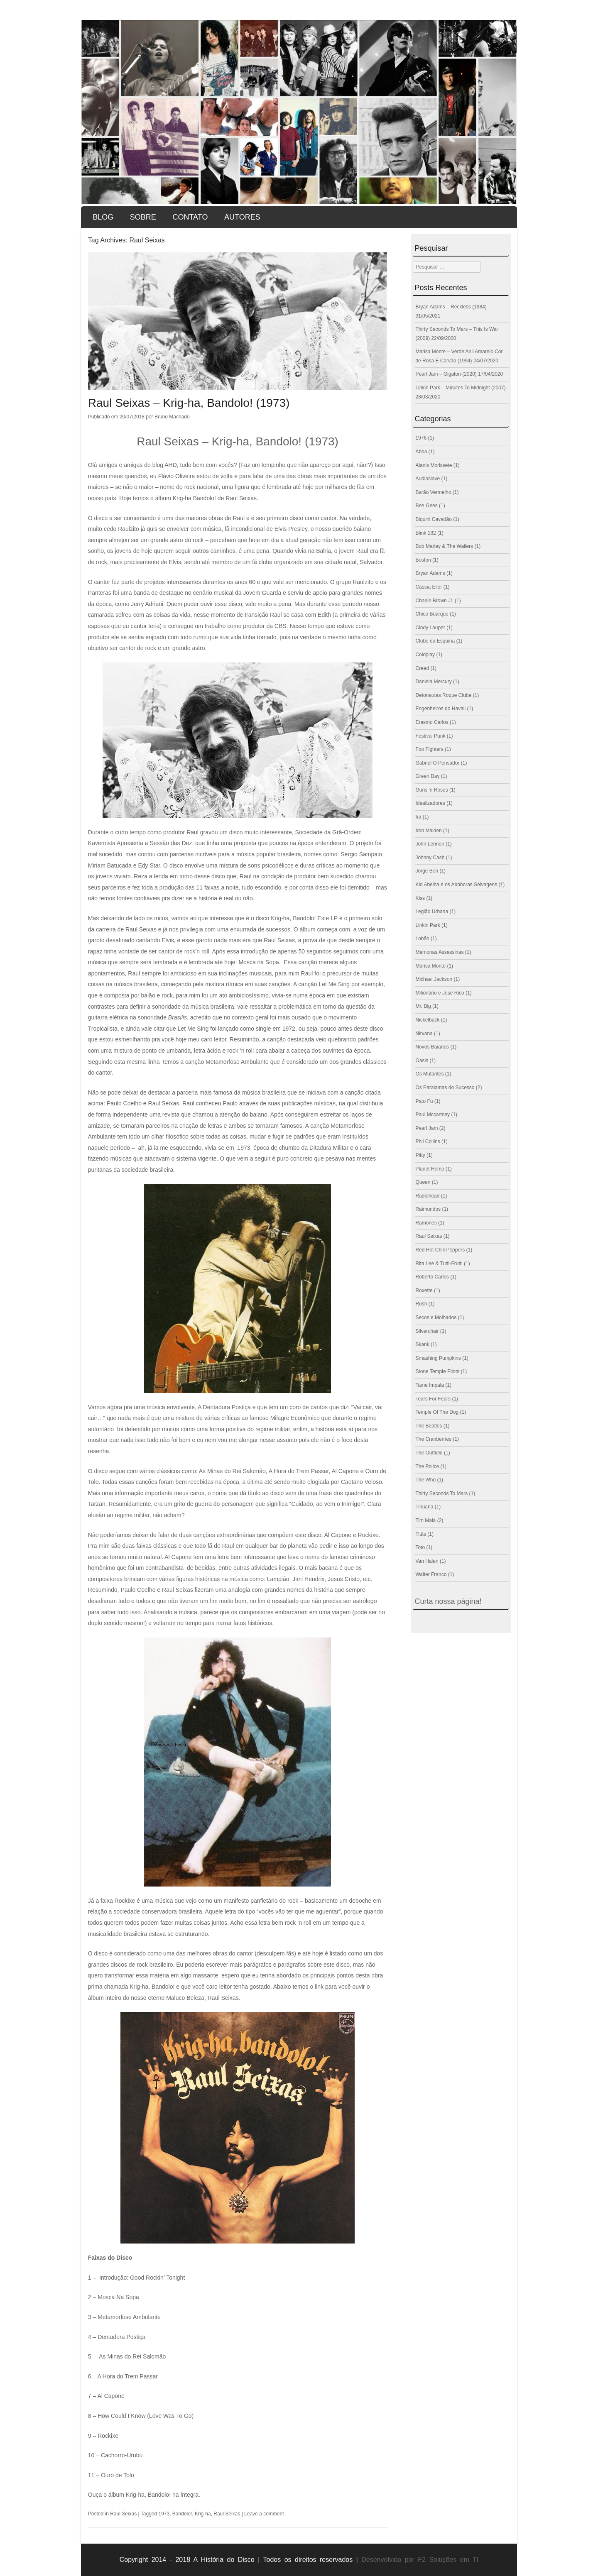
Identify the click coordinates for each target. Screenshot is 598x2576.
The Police (427, 1466)
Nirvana (423, 1033)
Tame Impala (429, 1385)
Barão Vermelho (433, 492)
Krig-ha (203, 2514)
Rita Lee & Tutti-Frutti (438, 1263)
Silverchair (427, 1331)
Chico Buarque (431, 614)
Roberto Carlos (432, 1277)
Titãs (420, 1534)
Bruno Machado (172, 417)
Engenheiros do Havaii (440, 708)
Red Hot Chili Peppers (440, 1250)
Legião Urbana (431, 911)
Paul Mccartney (432, 1114)
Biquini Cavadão (433, 519)
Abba (421, 452)
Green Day (427, 776)
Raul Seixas (123, 2514)
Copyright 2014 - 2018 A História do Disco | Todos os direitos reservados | (239, 2559)
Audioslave (427, 478)
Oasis (421, 1060)
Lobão (422, 938)
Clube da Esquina (435, 641)
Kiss (420, 898)
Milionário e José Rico (439, 993)
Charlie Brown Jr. (434, 601)
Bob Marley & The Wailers (444, 546)
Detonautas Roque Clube (443, 695)
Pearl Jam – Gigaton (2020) (445, 374)
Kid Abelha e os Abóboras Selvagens (456, 884)
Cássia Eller (428, 587)
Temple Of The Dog (436, 1412)
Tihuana (424, 1507)
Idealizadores (430, 803)
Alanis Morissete (433, 465)
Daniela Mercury (433, 681)
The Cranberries (433, 1439)
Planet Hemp (429, 1169)
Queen (422, 1182)
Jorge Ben (426, 871)
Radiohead (427, 1196)
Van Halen (426, 1561)
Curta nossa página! (447, 1601)
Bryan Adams (430, 573)
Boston (423, 560)
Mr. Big (423, 1006)
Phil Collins (427, 1141)
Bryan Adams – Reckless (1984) (450, 307)
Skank (422, 1344)
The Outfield (428, 1453)
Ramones (425, 1223)
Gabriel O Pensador (437, 763)
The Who (425, 1480)
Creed (422, 668)
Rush (421, 1304)
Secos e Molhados (435, 1317)
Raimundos (428, 1209)
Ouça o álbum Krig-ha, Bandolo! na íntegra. (144, 2494)
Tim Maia (425, 1520)
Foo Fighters (429, 749)
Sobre (143, 217)
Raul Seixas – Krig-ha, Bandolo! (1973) (189, 402)
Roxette (423, 1290)
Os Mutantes (429, 1074)
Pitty (420, 1155)
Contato (190, 217)
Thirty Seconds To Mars (441, 1493)
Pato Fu (424, 1101)
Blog (103, 217)
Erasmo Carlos (431, 722)
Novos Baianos (432, 1047)
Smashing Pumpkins (438, 1358)
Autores (242, 217)
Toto (420, 1547)
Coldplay (425, 654)
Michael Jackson (433, 979)
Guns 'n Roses (431, 790)
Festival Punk (430, 736)
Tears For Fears (433, 1399)
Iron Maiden (428, 830)
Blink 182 (425, 533)
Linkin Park (427, 925)
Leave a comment (264, 2514)
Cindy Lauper (430, 628)
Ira (418, 817)
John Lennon (429, 844)
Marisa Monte (430, 966)
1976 (420, 438)
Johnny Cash (429, 857)
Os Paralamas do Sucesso (444, 1087)
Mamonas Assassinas (439, 952)
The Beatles (428, 1426)
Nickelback (427, 1020)
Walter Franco (430, 1574)
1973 (163, 2514)
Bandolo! (182, 2514)
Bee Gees (426, 505)
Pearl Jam (426, 1128)
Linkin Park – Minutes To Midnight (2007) (460, 388)
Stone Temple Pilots (437, 1371)
